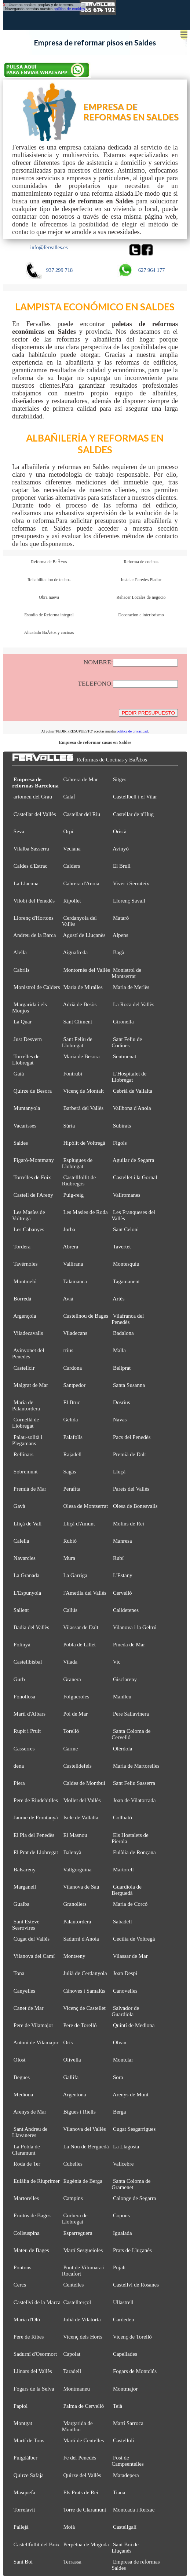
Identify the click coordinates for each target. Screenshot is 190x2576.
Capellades (125, 2354)
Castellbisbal (28, 1662)
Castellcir (24, 1368)
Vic (117, 1662)
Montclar (123, 2060)
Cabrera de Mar (80, 779)
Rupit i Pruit (27, 1731)
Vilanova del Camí (34, 1956)
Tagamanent (126, 1281)
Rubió (70, 1541)
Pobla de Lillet (79, 1644)
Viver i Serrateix (131, 883)
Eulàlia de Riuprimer (37, 2181)
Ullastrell (123, 2302)
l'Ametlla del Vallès (84, 1593)
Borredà (22, 1299)
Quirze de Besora (33, 1091)
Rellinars (23, 1454)
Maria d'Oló (27, 2319)
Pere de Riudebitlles (36, 1800)
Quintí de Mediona (133, 2025)
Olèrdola (122, 1749)
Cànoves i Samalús (84, 1991)
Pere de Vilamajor (33, 2025)
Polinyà (22, 1644)
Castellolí (123, 2440)
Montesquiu (126, 1264)
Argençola (24, 1316)
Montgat (23, 2423)
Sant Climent (77, 1022)
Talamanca (75, 1281)
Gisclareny (125, 1679)
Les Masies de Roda (85, 1212)
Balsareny (25, 1869)
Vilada (70, 1662)
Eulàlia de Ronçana (134, 1852)
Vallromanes (126, 1195)
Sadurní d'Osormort (35, 2354)
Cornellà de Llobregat (25, 1423)
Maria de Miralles (83, 987)
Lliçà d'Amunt (79, 1524)
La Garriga (75, 1575)
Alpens (120, 935)
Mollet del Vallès (82, 1800)
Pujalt (119, 2267)
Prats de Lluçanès (132, 2250)
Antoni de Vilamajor (35, 2042)
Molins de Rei (128, 1524)
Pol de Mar (75, 1714)
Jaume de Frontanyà (36, 1817)
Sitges (120, 779)
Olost (20, 2060)
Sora (118, 2077)
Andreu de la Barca (34, 935)
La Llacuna (26, 883)
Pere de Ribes (29, 2337)
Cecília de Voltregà (134, 1939)
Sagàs (69, 1472)
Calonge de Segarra (134, 2198)
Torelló (71, 1731)
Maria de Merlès (131, 987)
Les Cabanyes (29, 1229)
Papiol (21, 2406)
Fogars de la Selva (34, 2389)
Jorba (69, 1229)
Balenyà (72, 1852)
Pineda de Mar (129, 1644)
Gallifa (70, 2077)
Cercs (20, 2285)
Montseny (74, 1956)
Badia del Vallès (31, 1627)
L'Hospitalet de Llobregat (129, 1077)
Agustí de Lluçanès (84, 935)
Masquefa (24, 2492)
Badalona (123, 1333)
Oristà (120, 831)
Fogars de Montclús (135, 2371)
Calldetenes (126, 1610)
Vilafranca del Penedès (128, 1319)
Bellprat (122, 1368)
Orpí (68, 831)
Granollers (74, 1904)
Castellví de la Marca (37, 2302)
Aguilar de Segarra (133, 1160)
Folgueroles (76, 1697)
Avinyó (121, 849)
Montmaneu (76, 2389)
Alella (20, 952)
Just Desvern (28, 1039)
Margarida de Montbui (77, 2426)
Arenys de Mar (29, 2112)
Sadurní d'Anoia (81, 1939)
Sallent (21, 1610)
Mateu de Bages (31, 2250)
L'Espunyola (27, 1593)
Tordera (22, 1247)
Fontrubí (72, 1074)
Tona (19, 1973)
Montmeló (25, 1281)
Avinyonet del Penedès (28, 1353)
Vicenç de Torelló (132, 2337)
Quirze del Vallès (82, 2475)
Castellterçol (77, 2302)
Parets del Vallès (131, 1489)
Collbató (122, 1817)
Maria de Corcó (130, 1904)
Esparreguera (77, 2233)
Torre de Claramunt (84, 2510)
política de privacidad (132, 731)
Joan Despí (125, 1973)
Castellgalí (124, 2527)
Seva (19, 831)
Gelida (70, 1419)
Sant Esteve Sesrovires (25, 1925)
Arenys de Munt (131, 2094)
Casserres (24, 1749)
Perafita (71, 1489)
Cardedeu (123, 2319)
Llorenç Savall (129, 901)
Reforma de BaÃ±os (49, 561)
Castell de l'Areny (33, 1195)
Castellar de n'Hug (133, 814)
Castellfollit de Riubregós (79, 1180)
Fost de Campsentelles (128, 2461)
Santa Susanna (129, 1385)
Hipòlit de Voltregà (84, 1143)
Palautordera (77, 1921)
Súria (69, 1126)
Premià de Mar (30, 1489)
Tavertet (122, 1247)
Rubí (118, 1558)
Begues (22, 2077)
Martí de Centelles (83, 2440)
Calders (71, 866)
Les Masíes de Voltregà (28, 1215)
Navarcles (25, 1558)
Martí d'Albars (29, 1714)
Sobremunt (26, 1472)
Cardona (72, 1368)
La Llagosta (126, 2146)
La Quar (23, 1022)
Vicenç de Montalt (83, 1091)
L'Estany (122, 1575)
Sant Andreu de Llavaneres (29, 2132)
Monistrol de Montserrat (126, 973)
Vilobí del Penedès (34, 901)
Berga (119, 2112)
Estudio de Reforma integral (49, 614)
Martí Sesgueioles (83, 2250)
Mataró (121, 918)
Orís (68, 2042)
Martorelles (26, 2198)
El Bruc (71, 1402)
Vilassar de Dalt (80, 1627)
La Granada (26, 1575)
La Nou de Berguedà (86, 2146)
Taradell (72, 2371)
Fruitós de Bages (32, 2215)
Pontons (22, 2267)
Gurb (19, 1679)
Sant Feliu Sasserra (134, 1783)
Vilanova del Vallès (84, 2129)
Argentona (74, 2094)
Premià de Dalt (129, 1454)
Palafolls (73, 1437)
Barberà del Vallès (83, 1108)
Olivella (72, 2060)
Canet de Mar (29, 2008)
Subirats (122, 1126)
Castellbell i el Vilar (135, 797)
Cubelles (73, 2164)
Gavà (19, 1506)
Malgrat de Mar (31, 1385)
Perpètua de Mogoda (86, 2544)
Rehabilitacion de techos (49, 579)
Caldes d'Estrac (30, 866)
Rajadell (72, 1454)
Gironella (123, 1022)
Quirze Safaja (29, 2475)
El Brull (122, 866)
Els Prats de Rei (80, 2492)
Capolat (71, 2354)
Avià (68, 1299)
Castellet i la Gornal (135, 1177)
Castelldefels (77, 1766)
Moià (69, 2527)
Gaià (19, 1074)
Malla (119, 1350)
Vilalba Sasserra (31, 849)
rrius (68, 1350)
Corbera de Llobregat (75, 2219)
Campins (73, 2198)
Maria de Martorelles (136, 1766)
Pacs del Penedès (132, 1437)
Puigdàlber (25, 2458)
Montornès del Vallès (86, 970)
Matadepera (126, 2475)
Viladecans (75, 1333)
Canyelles (24, 1991)
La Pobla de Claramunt (26, 2150)
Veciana (72, 849)
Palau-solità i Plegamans (27, 1440)
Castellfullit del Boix (37, 2544)
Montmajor (125, 2389)
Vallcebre (123, 2164)
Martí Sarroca (128, 2423)
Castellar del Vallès (35, 814)
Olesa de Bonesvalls (135, 1506)
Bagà (118, 952)
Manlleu (122, 1697)
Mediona (23, 2094)
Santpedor (74, 1385)
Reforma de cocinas (141, 561)
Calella (21, 1541)
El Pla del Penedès (34, 1835)
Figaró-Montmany (34, 1160)
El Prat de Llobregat (36, 1852)
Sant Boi (23, 2562)
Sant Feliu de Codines (127, 1042)
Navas (120, 1419)
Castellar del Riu (81, 814)
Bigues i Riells (79, 2112)
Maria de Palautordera (26, 1405)
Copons (121, 2215)
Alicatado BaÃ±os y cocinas (49, 632)
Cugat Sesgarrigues (134, 2129)
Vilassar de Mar (130, 1956)
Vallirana (73, 1264)
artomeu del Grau (33, 797)
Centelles (73, 2285)
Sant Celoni (126, 1229)
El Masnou (75, 1835)
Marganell (25, 1887)
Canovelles (125, 1991)
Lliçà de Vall (27, 1524)
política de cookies (69, 9)
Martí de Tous (29, 2440)
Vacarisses (25, 1126)
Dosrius (121, 1402)
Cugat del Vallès (32, 1939)
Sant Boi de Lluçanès (125, 2548)
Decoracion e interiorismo (141, 614)
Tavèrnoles (26, 1264)
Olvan (120, 2042)
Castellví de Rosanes (136, 2285)
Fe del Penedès (79, 2458)
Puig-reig (73, 1195)
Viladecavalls (28, 1333)
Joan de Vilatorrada (134, 1800)
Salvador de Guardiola (125, 2011)
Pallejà (21, 2527)
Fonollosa (24, 1697)
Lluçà (119, 1472)
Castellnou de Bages (85, 1316)
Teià (118, 2406)
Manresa (122, 1541)
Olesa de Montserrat (85, 1506)
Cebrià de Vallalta (132, 1091)
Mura (69, 1558)
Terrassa (72, 2562)
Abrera (70, 1247)
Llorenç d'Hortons (34, 918)
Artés (119, 1299)
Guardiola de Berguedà (127, 1890)
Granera (72, 1679)
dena (19, 1766)
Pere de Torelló (79, 2025)
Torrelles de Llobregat (26, 1059)
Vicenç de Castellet (84, 2008)
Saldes (21, 1143)
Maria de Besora (81, 1056)
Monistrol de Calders (37, 987)
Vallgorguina (77, 1869)
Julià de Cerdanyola (85, 1973)
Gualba (21, 1904)
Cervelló (122, 1593)
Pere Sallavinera (131, 1714)
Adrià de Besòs (80, 1004)
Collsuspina (27, 2233)
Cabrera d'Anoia (81, 883)
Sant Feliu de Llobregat (77, 1042)
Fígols (120, 1143)
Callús (70, 1610)
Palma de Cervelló (83, 2406)
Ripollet (72, 901)
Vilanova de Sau (81, 1887)
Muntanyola (27, 1108)
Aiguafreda (75, 952)
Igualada (122, 2233)
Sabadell (122, 1921)
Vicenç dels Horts (82, 2337)
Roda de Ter (27, 2164)
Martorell (123, 1869)
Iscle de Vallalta (80, 1817)
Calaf (69, 797)
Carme (70, 1749)
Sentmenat (124, 1056)
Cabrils (21, 970)
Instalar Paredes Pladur (141, 579)
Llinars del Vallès (33, 2371)
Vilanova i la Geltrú (135, 1627)
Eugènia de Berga (82, 2181)
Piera (19, 1783)
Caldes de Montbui (84, 1783)
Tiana (119, 2492)
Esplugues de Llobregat (77, 1163)
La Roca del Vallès (133, 1004)
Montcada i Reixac (133, 2510)
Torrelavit (24, 2510)
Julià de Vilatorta (82, 2319)
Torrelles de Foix (32, 1177)
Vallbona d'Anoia (132, 1108)
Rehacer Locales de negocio (141, 597)
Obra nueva (49, 597)
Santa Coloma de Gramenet (131, 2184)
